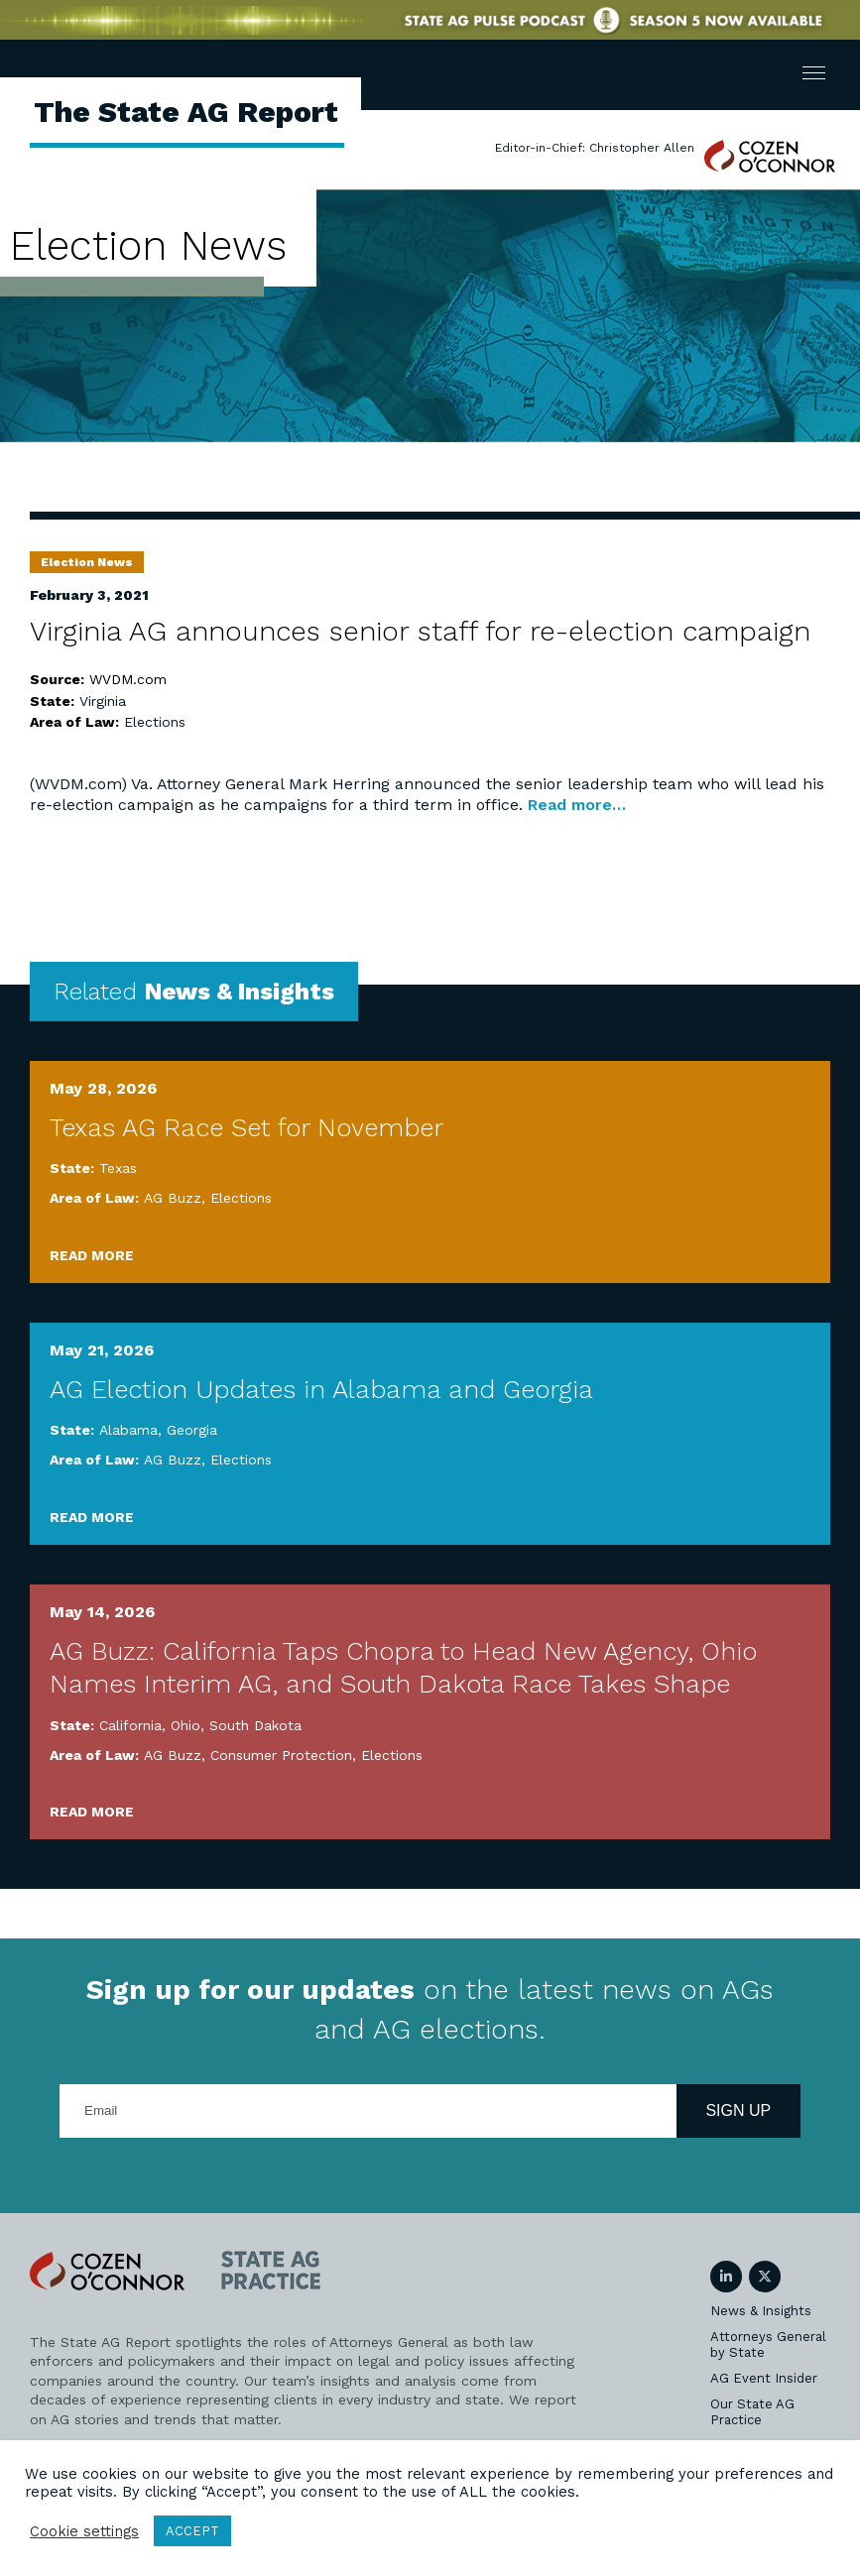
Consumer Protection (281, 1755)
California (130, 1725)
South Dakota (255, 1725)
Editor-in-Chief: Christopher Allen (594, 148)
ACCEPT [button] (192, 2530)
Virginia (102, 701)
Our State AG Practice (752, 2412)
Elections (154, 722)
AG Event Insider (763, 2378)
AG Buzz (172, 1198)
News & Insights (760, 2310)
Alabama (128, 1430)
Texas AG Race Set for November (246, 1127)
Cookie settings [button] (84, 2531)
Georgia (192, 1430)
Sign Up (738, 2110)
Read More (92, 1255)
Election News (87, 562)
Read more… (574, 804)
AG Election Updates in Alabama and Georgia (321, 1389)
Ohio (185, 1725)
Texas (118, 1168)
